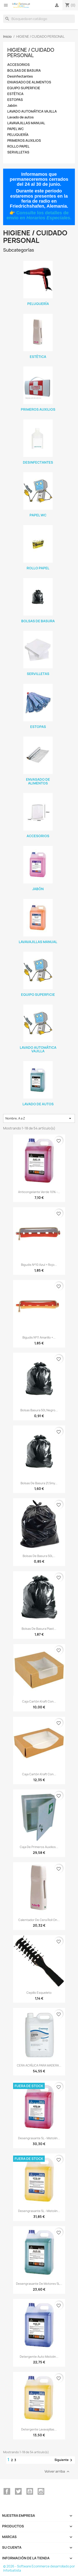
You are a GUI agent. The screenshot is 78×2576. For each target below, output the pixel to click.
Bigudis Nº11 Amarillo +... (39, 1337)
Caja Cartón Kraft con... (39, 1701)
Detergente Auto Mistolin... (39, 2357)
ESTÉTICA (15, 94)
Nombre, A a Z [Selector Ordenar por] (39, 1118)
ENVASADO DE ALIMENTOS (29, 82)
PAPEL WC (15, 129)
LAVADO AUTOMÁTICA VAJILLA (32, 111)
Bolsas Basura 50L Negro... (39, 1410)
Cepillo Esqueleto (39, 1993)
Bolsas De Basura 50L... (39, 1556)
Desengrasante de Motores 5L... (39, 2284)
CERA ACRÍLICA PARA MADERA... (39, 2065)
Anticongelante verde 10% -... (39, 1192)
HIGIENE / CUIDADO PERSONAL (30, 52)
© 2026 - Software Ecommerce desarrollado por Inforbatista (39, 2568)
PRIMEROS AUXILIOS (24, 140)
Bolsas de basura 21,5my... (39, 1483)
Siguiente (64, 2460)
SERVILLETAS (18, 152)
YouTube (29, 2491)
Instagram (41, 2491)
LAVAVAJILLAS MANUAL (26, 123)
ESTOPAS (15, 100)
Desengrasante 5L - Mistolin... (39, 2138)
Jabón (12, 105)
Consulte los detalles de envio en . (39, 215)
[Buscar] (39, 19)
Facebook (7, 2491)
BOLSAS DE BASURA (24, 70)
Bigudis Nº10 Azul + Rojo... (39, 1265)
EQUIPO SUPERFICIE (23, 88)
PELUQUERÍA (17, 135)
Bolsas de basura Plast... (39, 1629)
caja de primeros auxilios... (39, 1847)
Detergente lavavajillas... (39, 2429)
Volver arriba (58, 2471)
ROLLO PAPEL (18, 146)
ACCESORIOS (18, 65)
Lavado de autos (20, 117)
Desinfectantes (20, 76)
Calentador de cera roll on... (39, 1920)
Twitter (18, 2491)
